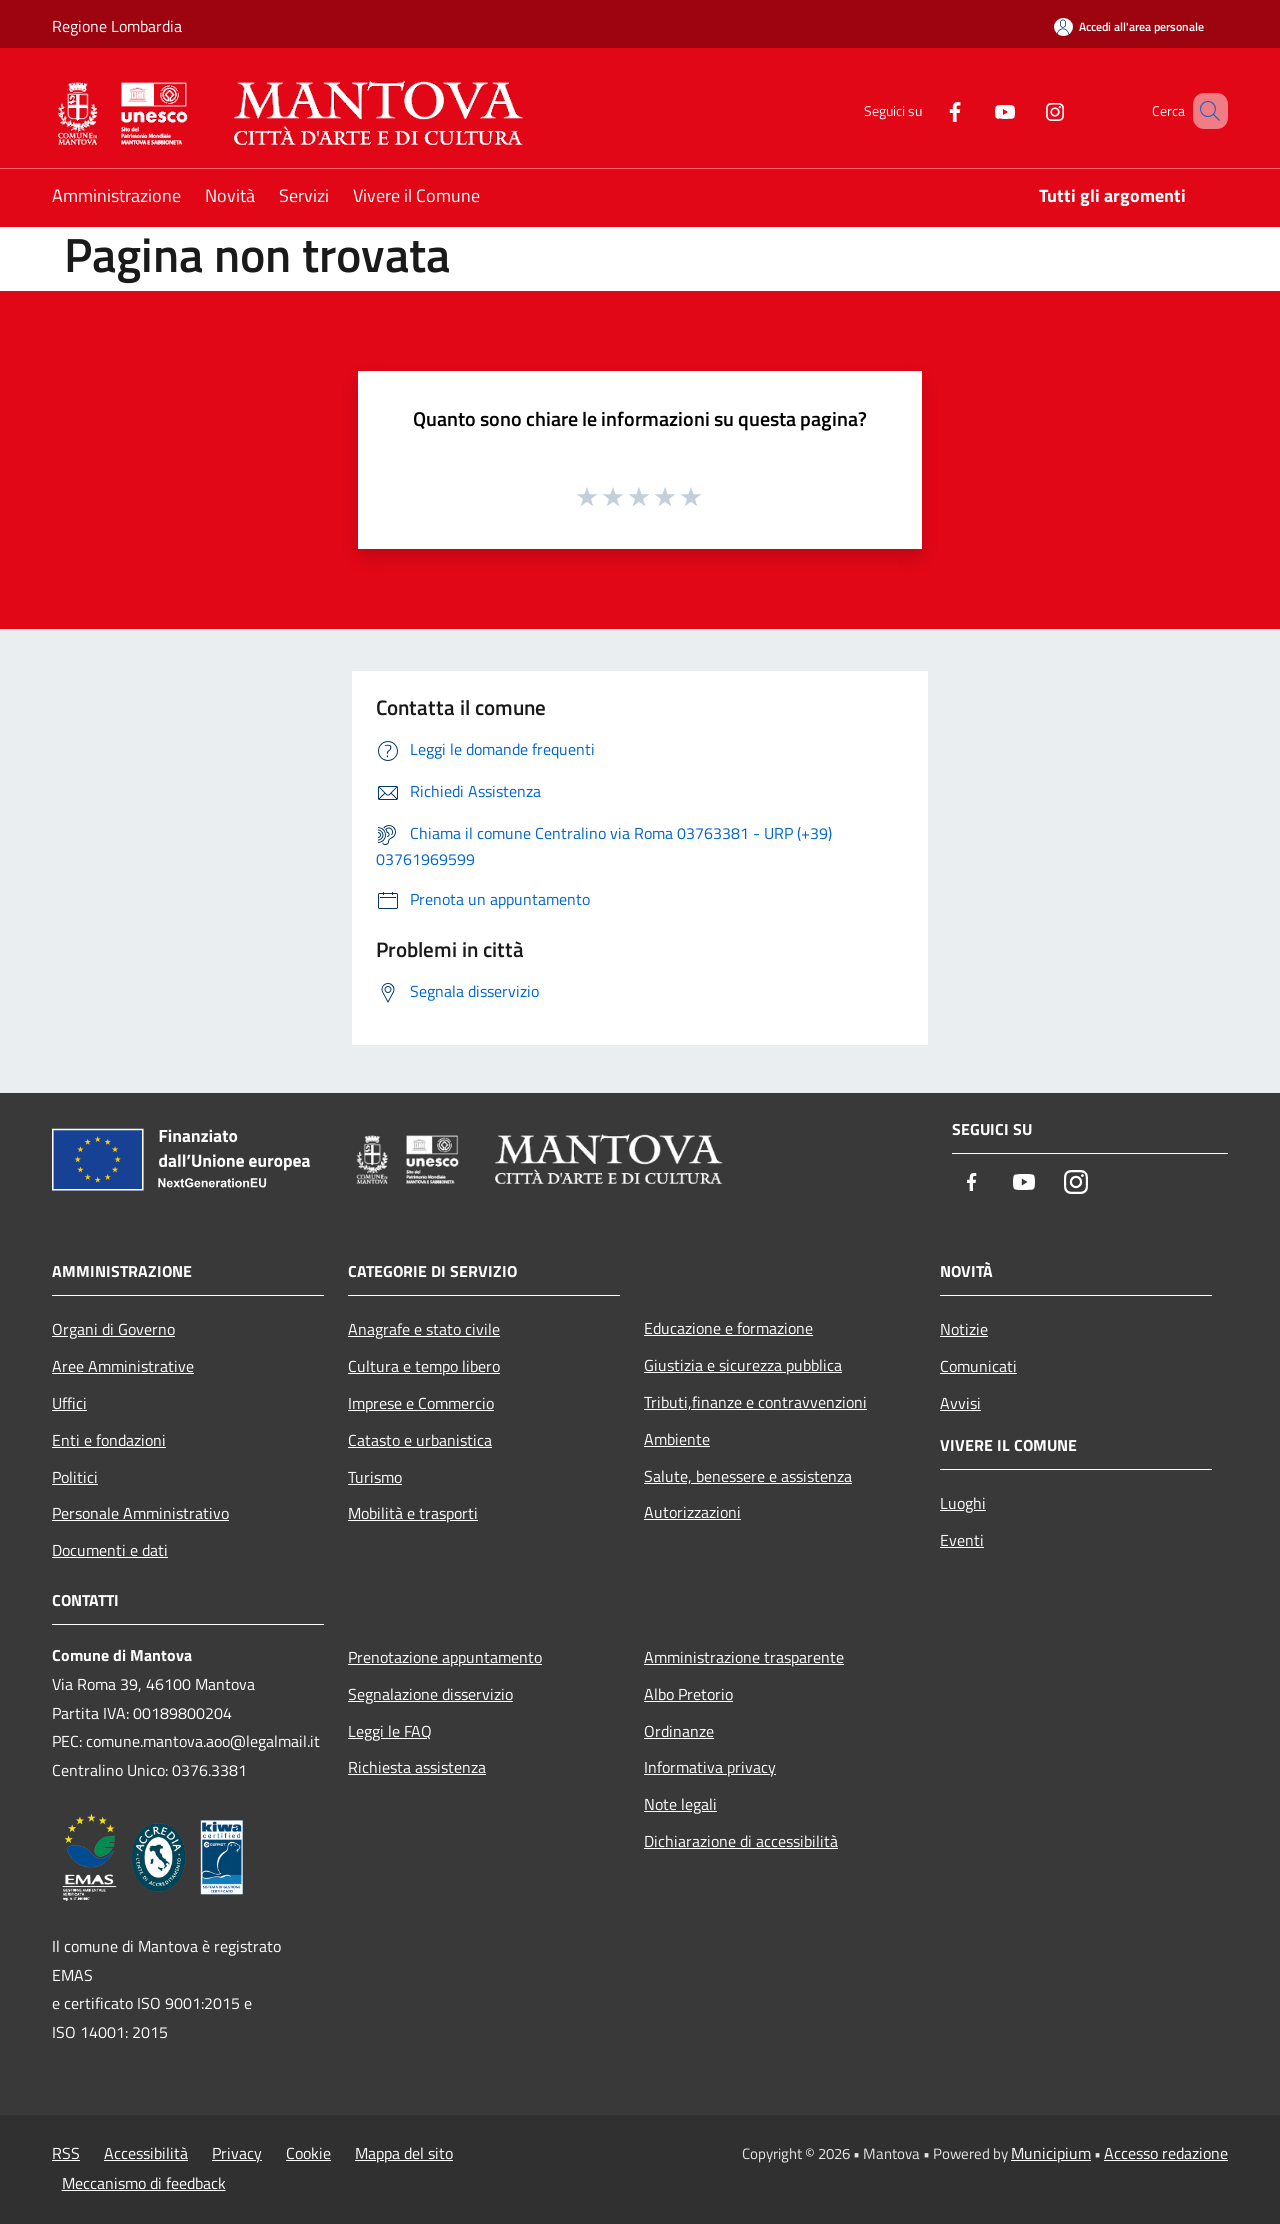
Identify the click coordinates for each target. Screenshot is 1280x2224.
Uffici (69, 1403)
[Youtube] (976, 110)
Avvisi (960, 1403)
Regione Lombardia (117, 26)
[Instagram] (1026, 110)
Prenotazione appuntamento (445, 1657)
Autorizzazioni (692, 1512)
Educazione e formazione (728, 1328)
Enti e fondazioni (109, 1440)
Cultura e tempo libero (424, 1366)
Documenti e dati (110, 1550)
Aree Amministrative (123, 1366)
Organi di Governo (113, 1329)
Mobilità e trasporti (413, 1513)
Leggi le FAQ (390, 1731)
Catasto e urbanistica (420, 1440)
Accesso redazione (1166, 2153)
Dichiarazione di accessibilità (741, 1841)
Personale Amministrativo (140, 1513)
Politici (75, 1477)
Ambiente (677, 1439)
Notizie (964, 1329)
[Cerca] (1204, 111)
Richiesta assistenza (417, 1767)
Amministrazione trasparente (744, 1657)
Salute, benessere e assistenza (748, 1476)
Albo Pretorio (688, 1694)
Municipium (1051, 2153)
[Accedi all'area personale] (1129, 26)
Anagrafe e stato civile (424, 1329)
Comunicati (978, 1366)
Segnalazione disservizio (430, 1694)
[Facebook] (926, 110)
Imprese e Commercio (421, 1403)
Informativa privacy (710, 1767)
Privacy (237, 2153)
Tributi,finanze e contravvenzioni (755, 1402)
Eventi (962, 1540)
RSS (66, 2153)
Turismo (375, 1477)
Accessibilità (146, 2153)
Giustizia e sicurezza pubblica (743, 1365)
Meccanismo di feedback (144, 2183)
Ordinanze (679, 1731)
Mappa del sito (404, 2153)
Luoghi (963, 1503)
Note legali (680, 1804)
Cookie (308, 2153)
